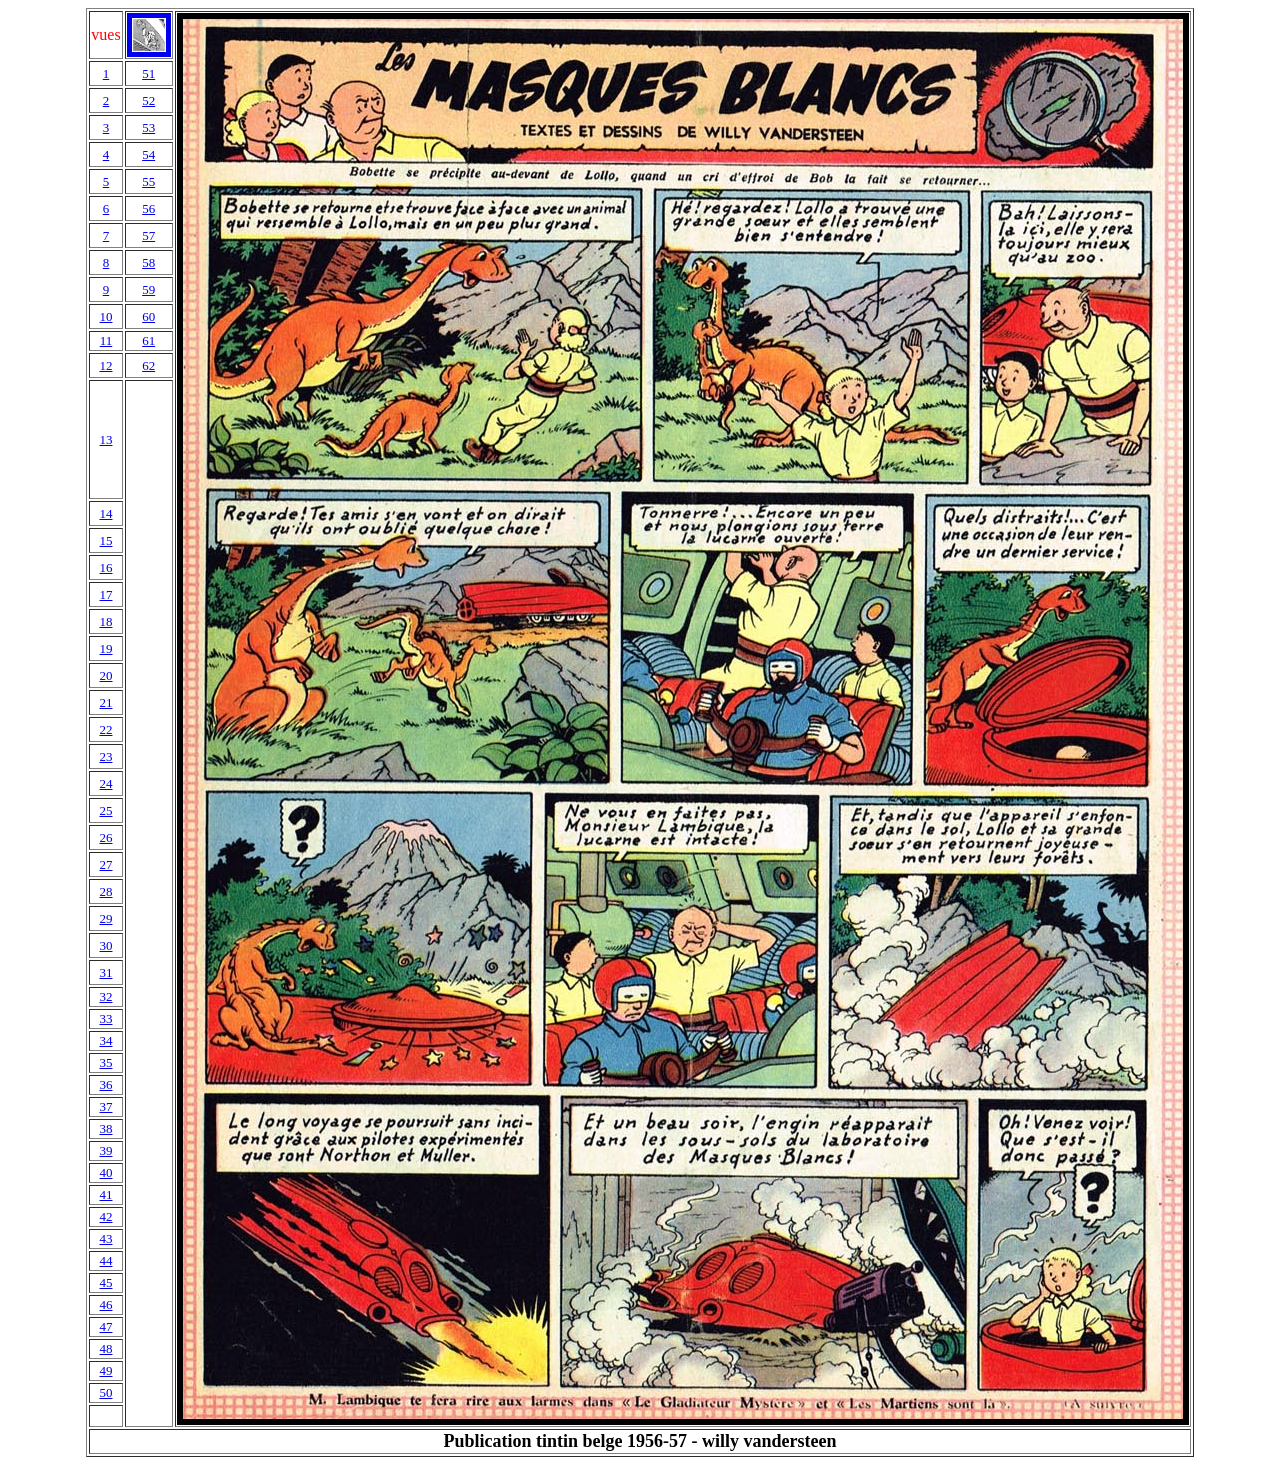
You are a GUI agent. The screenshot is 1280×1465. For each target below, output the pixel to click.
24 (105, 783)
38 (105, 1128)
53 (148, 127)
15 (105, 540)
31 (105, 972)
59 (148, 289)
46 (105, 1304)
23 (105, 756)
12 (105, 365)
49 (105, 1370)
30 (105, 945)
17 (105, 594)
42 (105, 1216)
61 (148, 340)
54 (148, 154)
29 (105, 918)
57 (148, 235)
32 (105, 996)
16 (105, 567)
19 (105, 648)
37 (105, 1106)
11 (106, 340)
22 (105, 729)
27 (105, 864)
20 (105, 675)
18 (105, 621)
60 (148, 316)
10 (105, 316)
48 (105, 1348)
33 (105, 1018)
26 (105, 837)
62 (148, 365)
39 (105, 1150)
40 (105, 1172)
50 (105, 1392)
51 (148, 73)
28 (105, 891)
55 (148, 181)
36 (105, 1084)
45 (105, 1282)
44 (105, 1260)
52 (148, 100)
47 (105, 1326)
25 (105, 810)
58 (148, 262)
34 (105, 1040)
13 (105, 439)
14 (105, 513)
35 (105, 1062)
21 (105, 702)
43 (105, 1238)
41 (105, 1194)
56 (148, 208)
